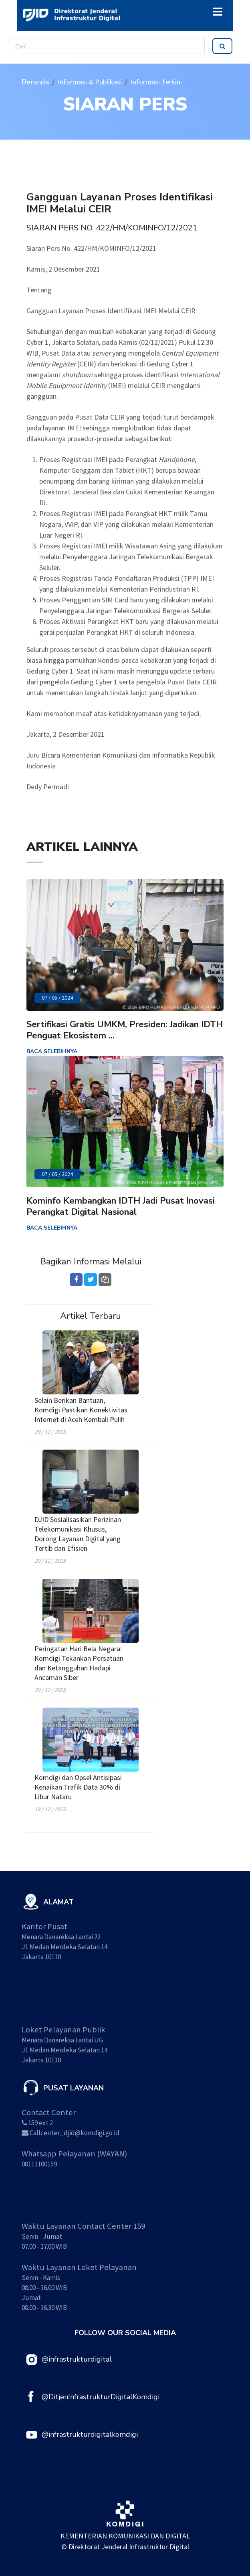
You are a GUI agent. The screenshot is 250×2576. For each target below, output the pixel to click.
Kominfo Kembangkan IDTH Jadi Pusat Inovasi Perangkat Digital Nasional (120, 1206)
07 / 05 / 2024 (57, 997)
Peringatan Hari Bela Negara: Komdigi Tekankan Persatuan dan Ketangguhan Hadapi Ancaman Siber (78, 1663)
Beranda (35, 82)
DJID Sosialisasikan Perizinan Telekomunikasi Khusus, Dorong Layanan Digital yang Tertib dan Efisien (77, 1534)
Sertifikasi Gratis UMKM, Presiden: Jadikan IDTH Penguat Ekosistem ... (124, 1030)
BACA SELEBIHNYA (51, 1051)
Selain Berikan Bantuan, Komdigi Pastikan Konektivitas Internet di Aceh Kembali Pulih (80, 1410)
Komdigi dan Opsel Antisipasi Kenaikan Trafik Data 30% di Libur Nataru (78, 1787)
